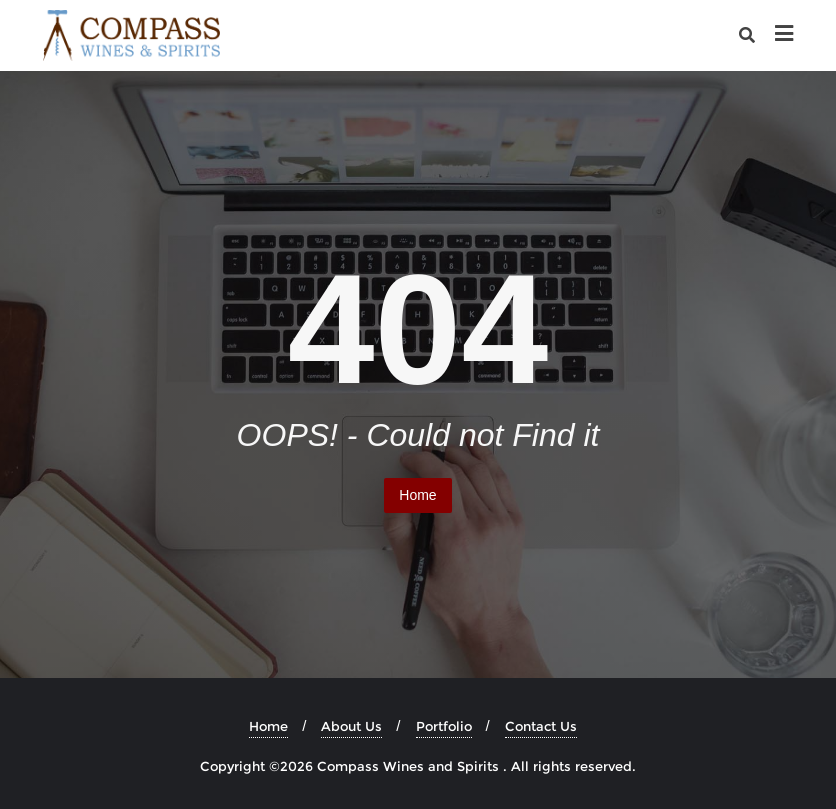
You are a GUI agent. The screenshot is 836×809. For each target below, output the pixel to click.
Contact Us (541, 726)
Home (417, 495)
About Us (351, 726)
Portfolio (444, 726)
